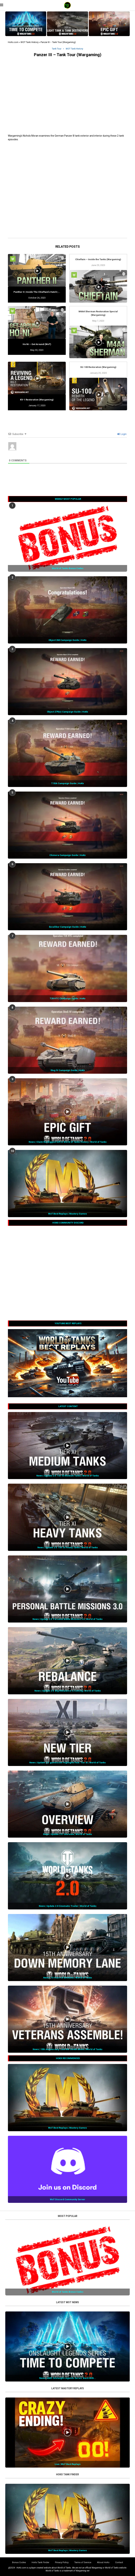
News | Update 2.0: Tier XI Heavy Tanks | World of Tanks (67, 1547)
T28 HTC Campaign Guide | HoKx (67, 998)
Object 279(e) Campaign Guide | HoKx (67, 712)
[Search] (133, 5)
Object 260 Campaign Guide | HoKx (67, 640)
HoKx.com (13, 42)
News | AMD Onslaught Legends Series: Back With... (67, 2378)
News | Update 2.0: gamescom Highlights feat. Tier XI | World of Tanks (67, 1762)
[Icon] (67, 1445)
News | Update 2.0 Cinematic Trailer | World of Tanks (67, 1906)
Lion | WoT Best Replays (68, 2464)
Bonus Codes (19, 2562)
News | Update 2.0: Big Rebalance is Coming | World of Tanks (67, 1691)
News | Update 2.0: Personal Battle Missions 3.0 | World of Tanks (67, 1619)
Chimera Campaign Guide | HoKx (67, 855)
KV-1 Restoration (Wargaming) (37, 400)
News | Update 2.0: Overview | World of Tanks (67, 1834)
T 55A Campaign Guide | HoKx (67, 783)
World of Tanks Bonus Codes (67, 568)
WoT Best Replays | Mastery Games (67, 2128)
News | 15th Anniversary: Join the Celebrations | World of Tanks (67, 2049)
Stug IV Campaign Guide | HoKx (67, 1070)
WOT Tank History (29, 42)
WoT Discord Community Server (67, 2199)
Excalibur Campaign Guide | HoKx (67, 927)
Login (122, 434)
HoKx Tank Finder (40, 2562)
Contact (119, 2562)
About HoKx (103, 2562)
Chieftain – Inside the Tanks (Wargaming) (98, 259)
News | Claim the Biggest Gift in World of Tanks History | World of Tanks (68, 1142)
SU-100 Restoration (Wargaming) (98, 367)
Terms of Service (82, 2562)
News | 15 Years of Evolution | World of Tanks (67, 1977)
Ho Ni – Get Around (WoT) (37, 344)
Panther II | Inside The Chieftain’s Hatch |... (37, 292)
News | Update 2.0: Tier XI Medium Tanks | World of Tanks (67, 1475)
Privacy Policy (62, 2562)
